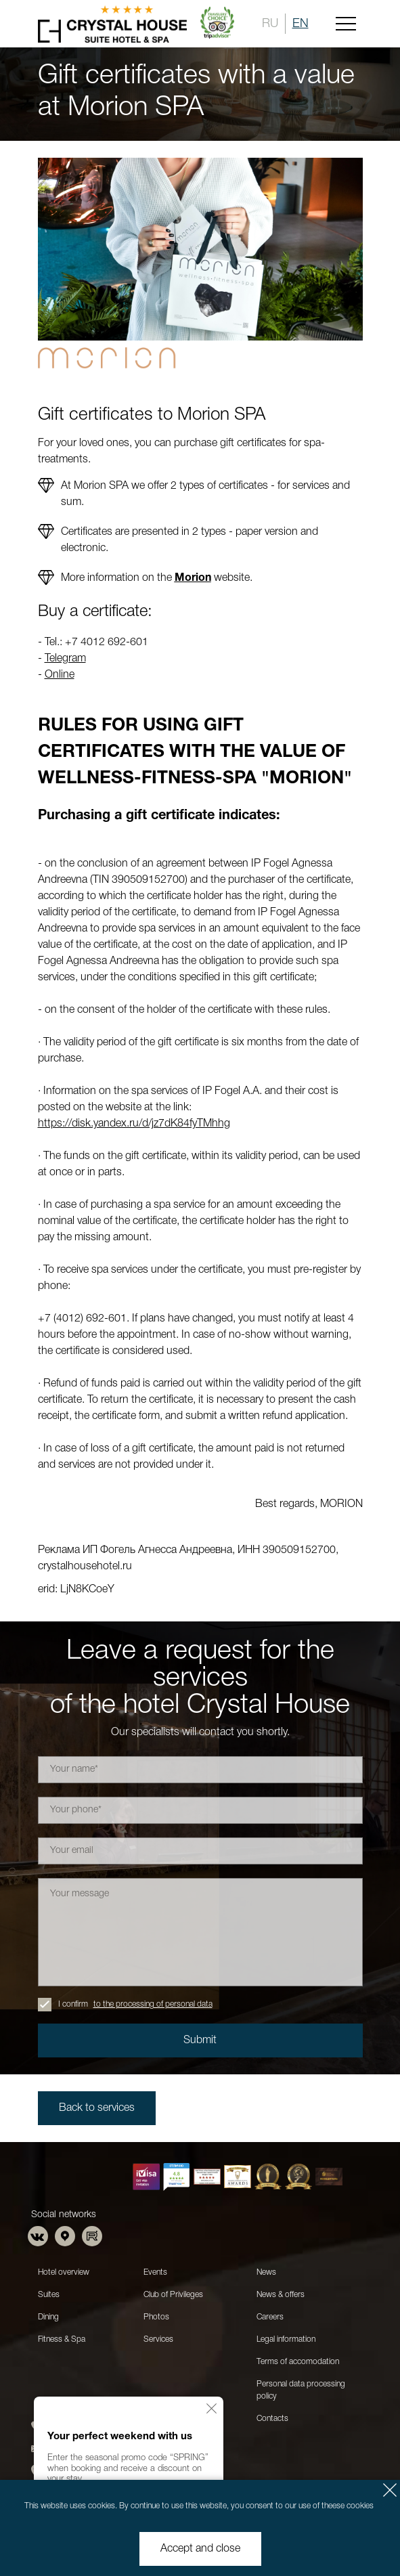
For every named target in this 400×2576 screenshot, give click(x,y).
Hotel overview (63, 2272)
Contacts (272, 2418)
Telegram (65, 658)
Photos (156, 2317)
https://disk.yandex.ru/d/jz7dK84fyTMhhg (134, 1124)
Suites (49, 2294)
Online (59, 675)
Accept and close (200, 2549)
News (266, 2272)
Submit (200, 2040)
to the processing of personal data (153, 2004)
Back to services (97, 2108)
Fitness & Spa (61, 2339)
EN (300, 23)
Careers (270, 2317)
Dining (48, 2317)
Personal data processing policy (301, 2390)
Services (158, 2339)
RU (270, 23)
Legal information (286, 2339)
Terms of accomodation (298, 2361)
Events (155, 2272)
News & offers (281, 2294)
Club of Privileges (173, 2294)
